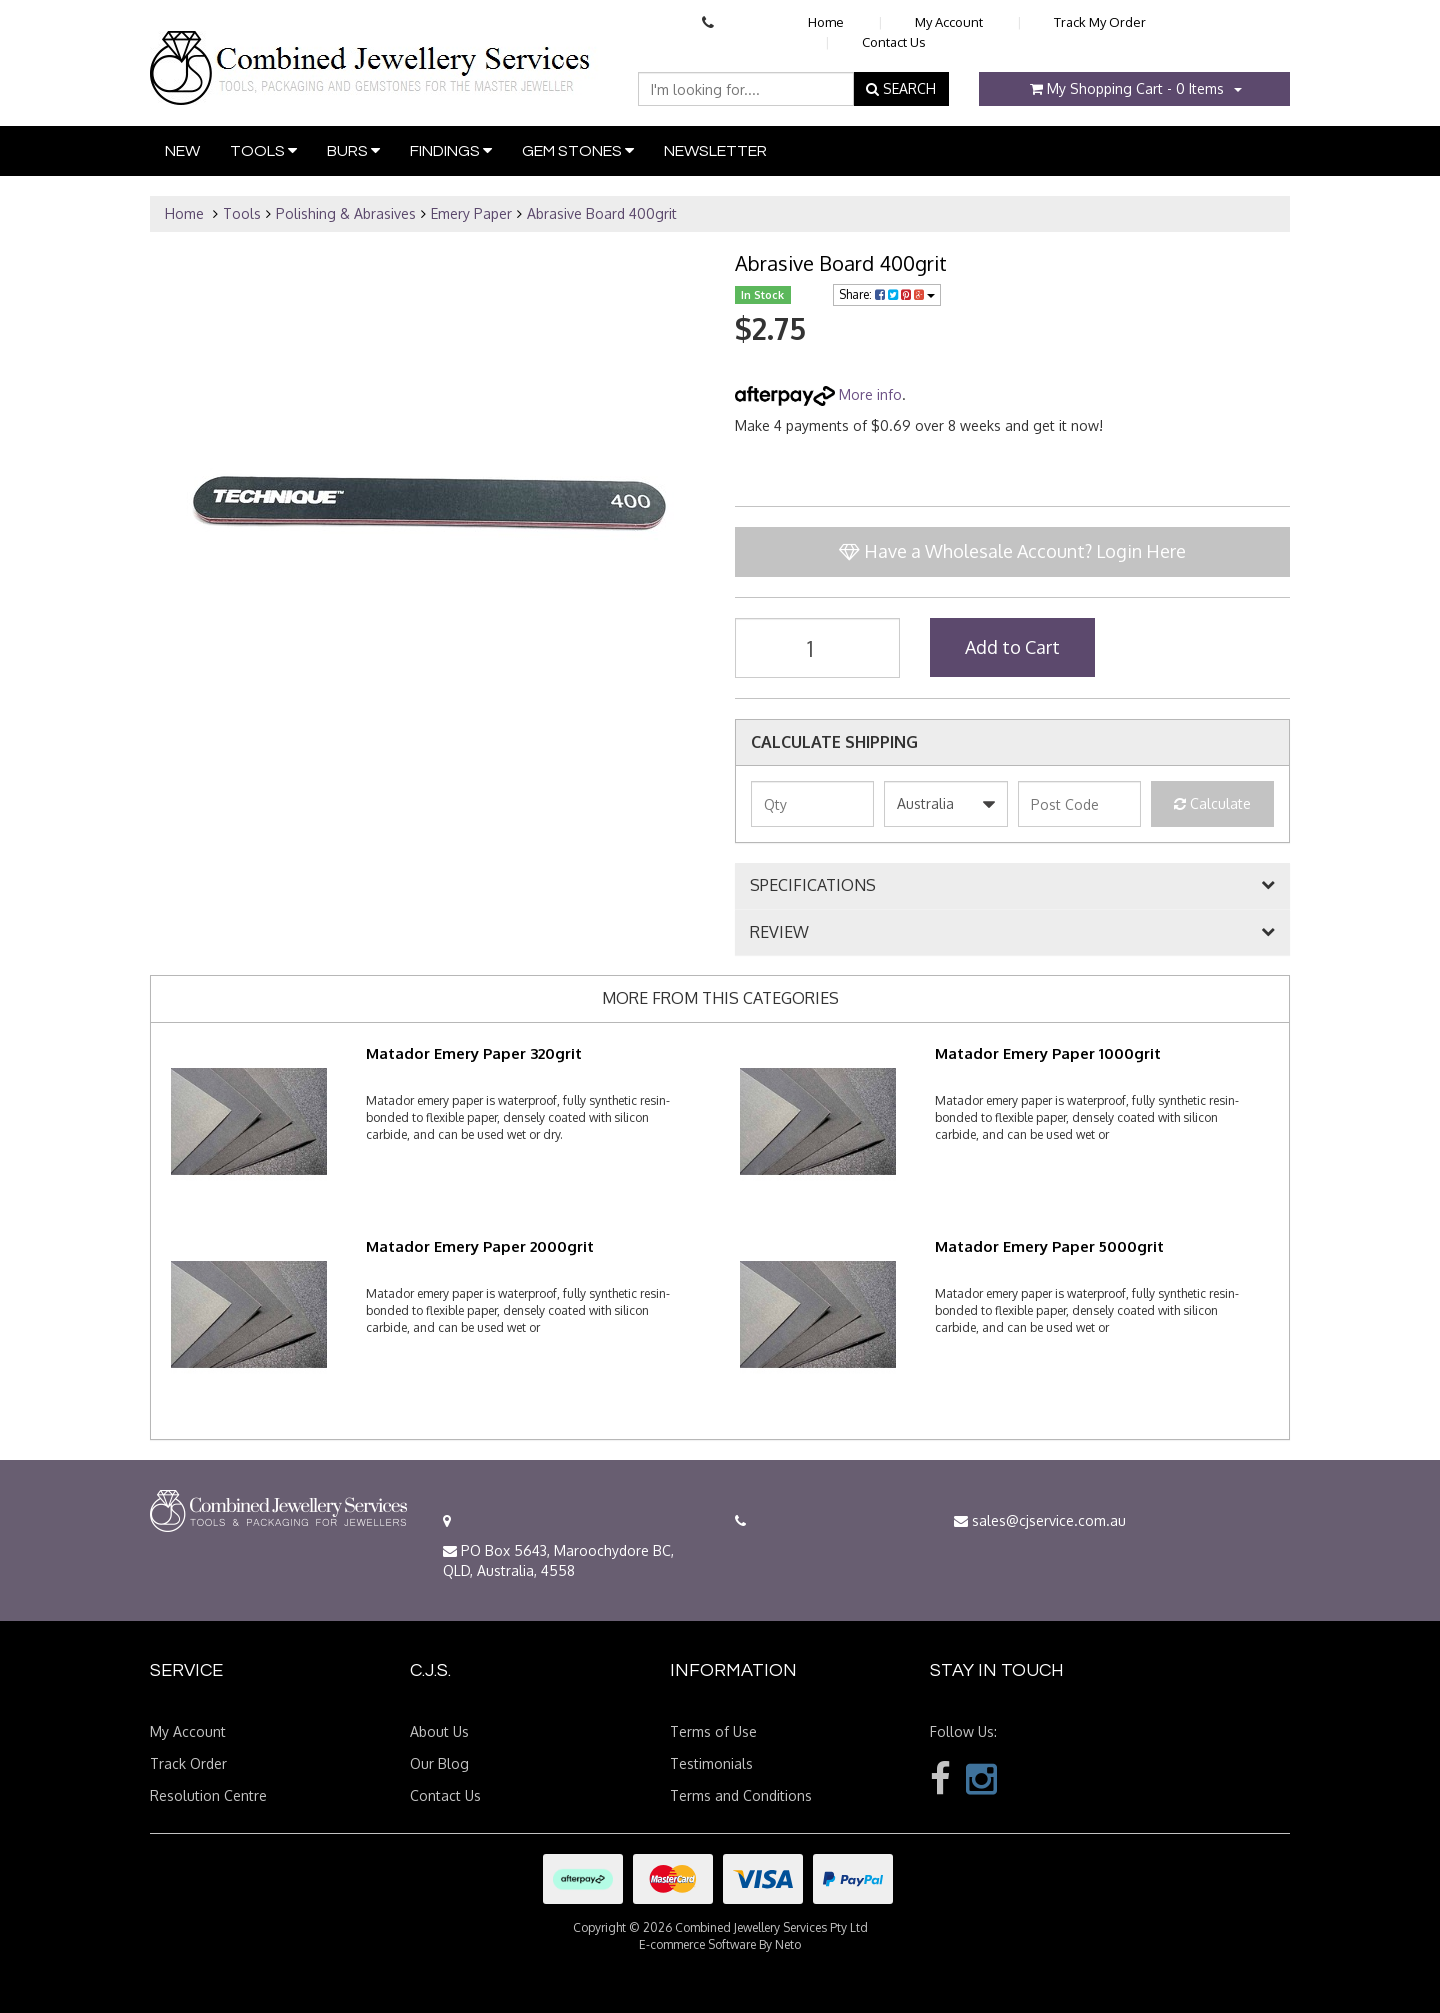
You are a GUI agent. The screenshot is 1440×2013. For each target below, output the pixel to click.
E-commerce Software (697, 1944)
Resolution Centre (208, 1795)
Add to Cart (1012, 647)
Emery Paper (471, 213)
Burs (353, 150)
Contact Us (894, 42)
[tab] (1012, 886)
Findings (451, 150)
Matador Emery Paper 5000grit (1049, 1246)
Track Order (188, 1763)
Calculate (1212, 803)
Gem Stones (578, 150)
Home (826, 22)
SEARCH (901, 88)
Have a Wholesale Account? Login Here (1012, 551)
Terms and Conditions (741, 1795)
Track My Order (1100, 22)
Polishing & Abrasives (346, 213)
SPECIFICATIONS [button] (813, 886)
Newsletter (715, 151)
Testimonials (711, 1763)
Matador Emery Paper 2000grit (480, 1246)
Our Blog (439, 1763)
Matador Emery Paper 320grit (474, 1053)
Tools (263, 150)
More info (818, 394)
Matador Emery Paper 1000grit (1048, 1053)
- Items (1127, 88)
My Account (949, 22)
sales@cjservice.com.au (1040, 1520)
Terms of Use (713, 1731)
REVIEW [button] (779, 933)
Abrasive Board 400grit (602, 213)
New (182, 151)
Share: (887, 294)
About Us (439, 1731)
